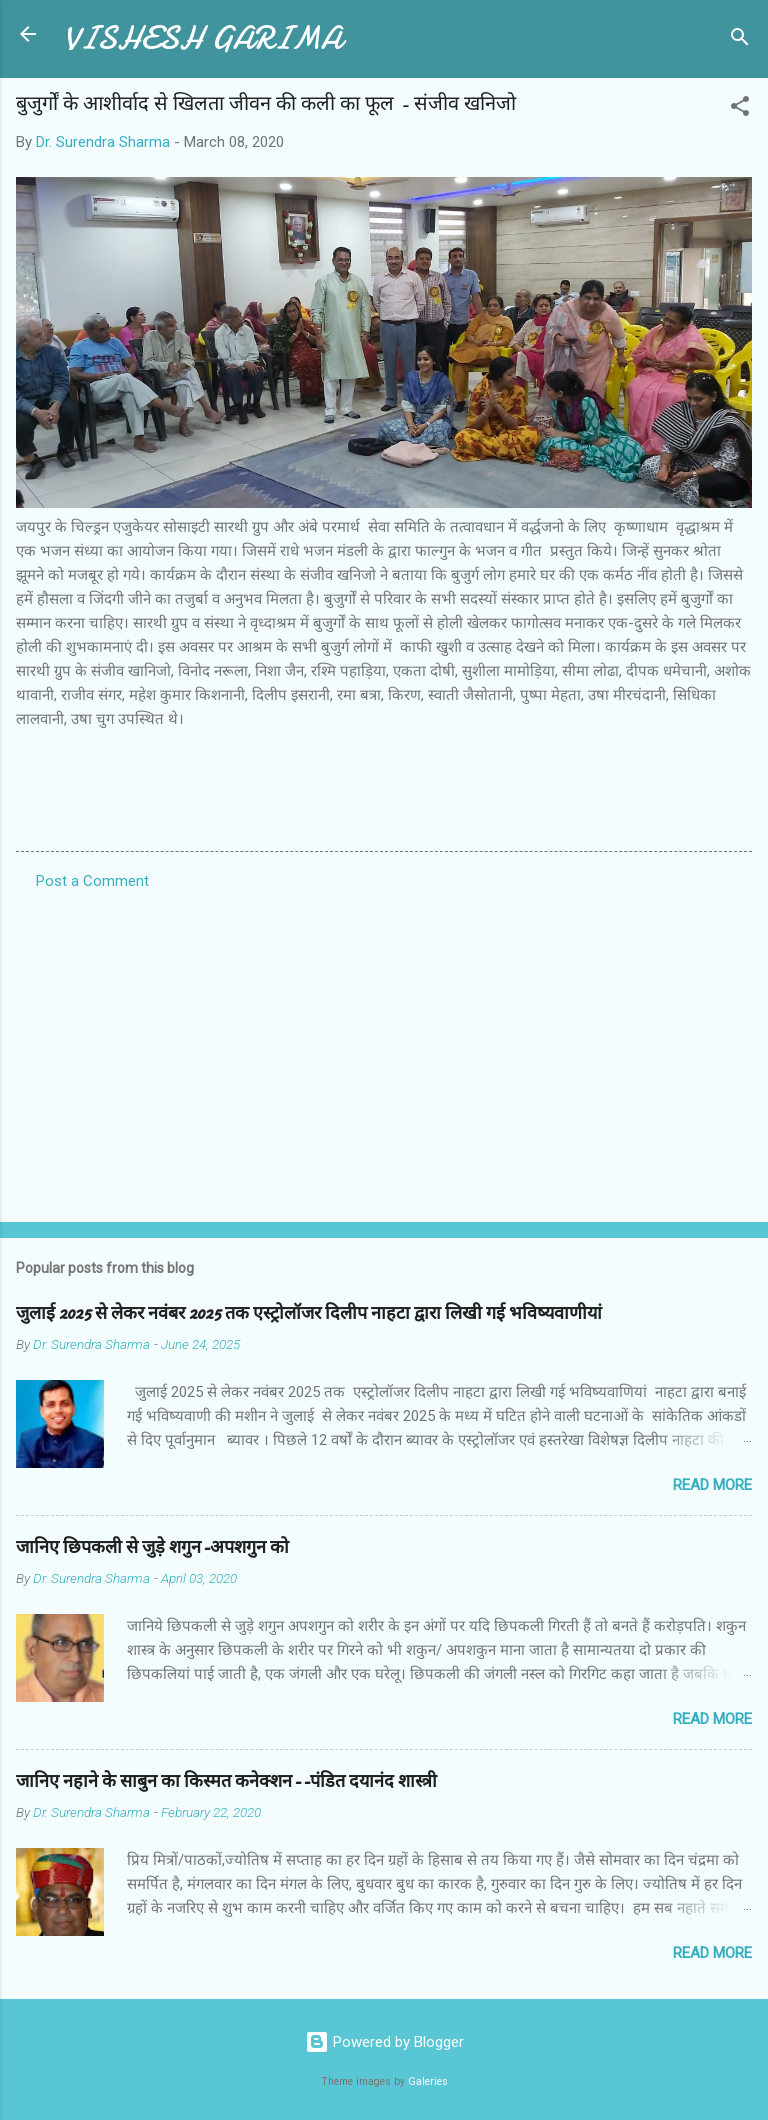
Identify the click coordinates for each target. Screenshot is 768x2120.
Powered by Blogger (384, 2042)
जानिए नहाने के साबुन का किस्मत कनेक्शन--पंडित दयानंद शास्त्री (226, 1781)
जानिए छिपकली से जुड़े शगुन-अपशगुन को (152, 1547)
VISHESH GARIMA (203, 38)
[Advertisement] (384, 1050)
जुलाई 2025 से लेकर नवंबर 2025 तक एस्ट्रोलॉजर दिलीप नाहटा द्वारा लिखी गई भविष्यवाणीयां (309, 1313)
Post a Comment (92, 881)
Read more (712, 1485)
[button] (740, 109)
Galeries (428, 2081)
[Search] (740, 40)
